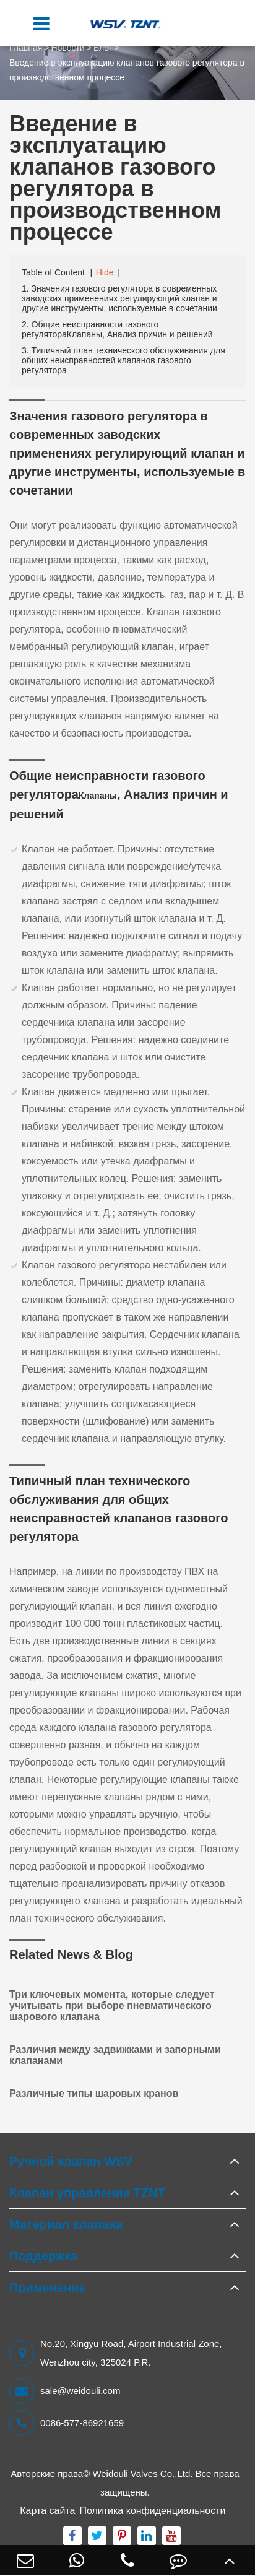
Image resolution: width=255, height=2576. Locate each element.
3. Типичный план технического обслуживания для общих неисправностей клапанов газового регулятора (123, 360)
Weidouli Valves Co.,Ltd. (142, 2473)
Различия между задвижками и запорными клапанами (115, 2055)
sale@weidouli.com (64, 2391)
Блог (102, 48)
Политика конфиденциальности (152, 2510)
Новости (67, 48)
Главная (25, 48)
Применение (47, 2287)
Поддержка (43, 2256)
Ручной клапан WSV (70, 2161)
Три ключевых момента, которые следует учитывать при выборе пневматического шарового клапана (112, 2005)
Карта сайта (47, 2510)
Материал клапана (66, 2224)
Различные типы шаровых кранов (93, 2093)
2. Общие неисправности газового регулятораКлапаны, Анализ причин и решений (117, 329)
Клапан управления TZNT (87, 2193)
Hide (105, 272)
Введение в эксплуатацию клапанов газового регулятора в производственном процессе (126, 70)
